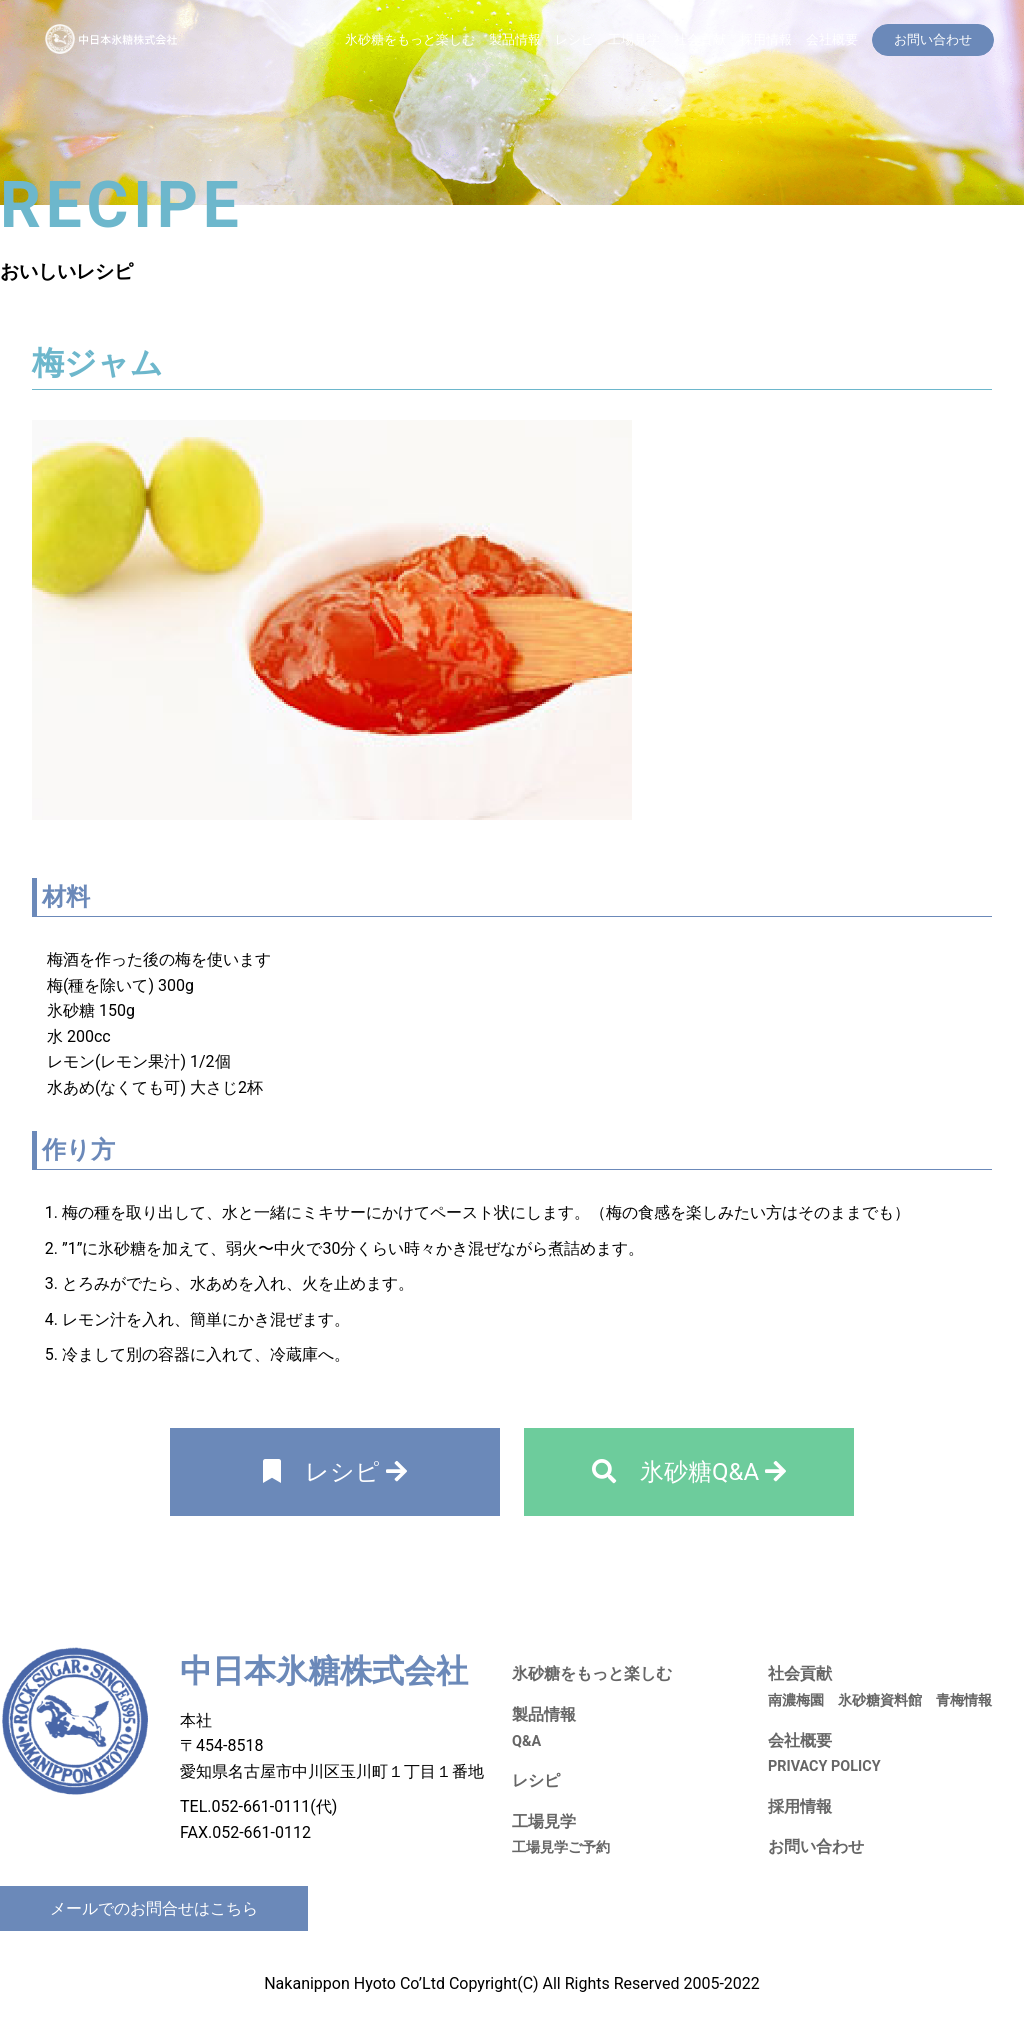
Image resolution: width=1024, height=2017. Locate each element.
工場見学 (634, 39)
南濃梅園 (796, 1700)
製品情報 (515, 39)
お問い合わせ (816, 1846)
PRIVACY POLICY (824, 1766)
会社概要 (832, 39)
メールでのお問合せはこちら (154, 1908)
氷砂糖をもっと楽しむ (410, 39)
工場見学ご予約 (561, 1847)
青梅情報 (964, 1700)
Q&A (526, 1741)
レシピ (574, 39)
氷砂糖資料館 (880, 1700)
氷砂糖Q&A (689, 1472)
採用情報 (766, 39)
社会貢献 (700, 39)
